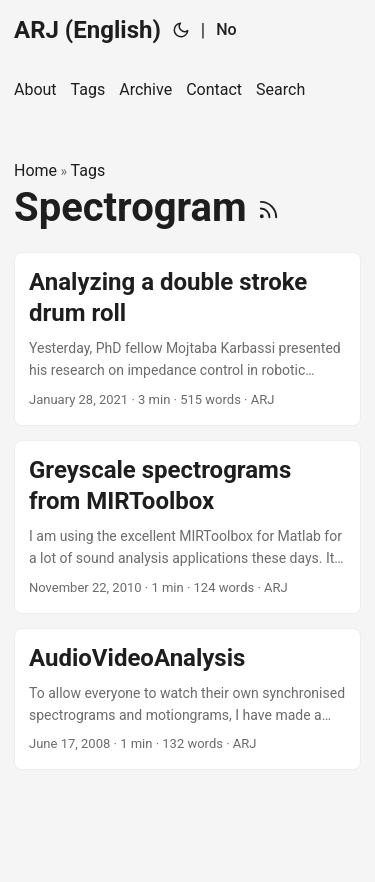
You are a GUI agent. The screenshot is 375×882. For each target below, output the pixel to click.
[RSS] (268, 207)
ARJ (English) (87, 30)
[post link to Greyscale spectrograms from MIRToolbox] (187, 527)
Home (35, 170)
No (226, 29)
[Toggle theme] (181, 30)
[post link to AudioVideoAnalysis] (187, 699)
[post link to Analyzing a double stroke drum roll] (187, 339)
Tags (88, 170)
